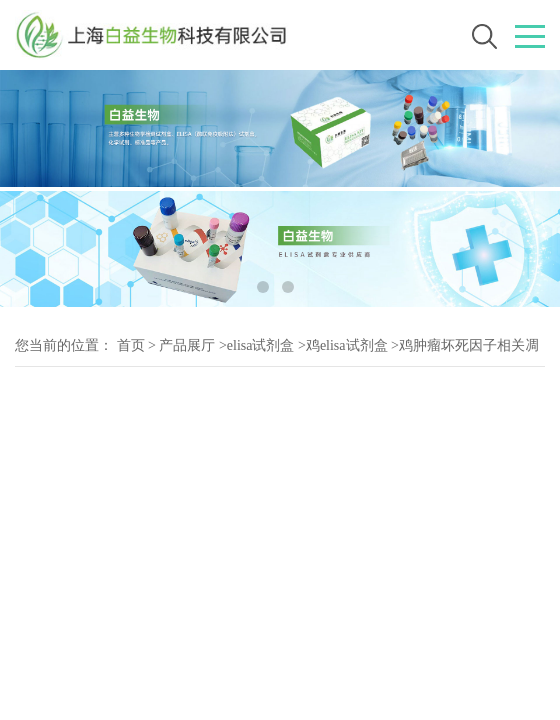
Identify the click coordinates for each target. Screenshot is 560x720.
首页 (131, 345)
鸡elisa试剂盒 (347, 345)
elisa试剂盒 (261, 345)
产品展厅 (187, 345)
